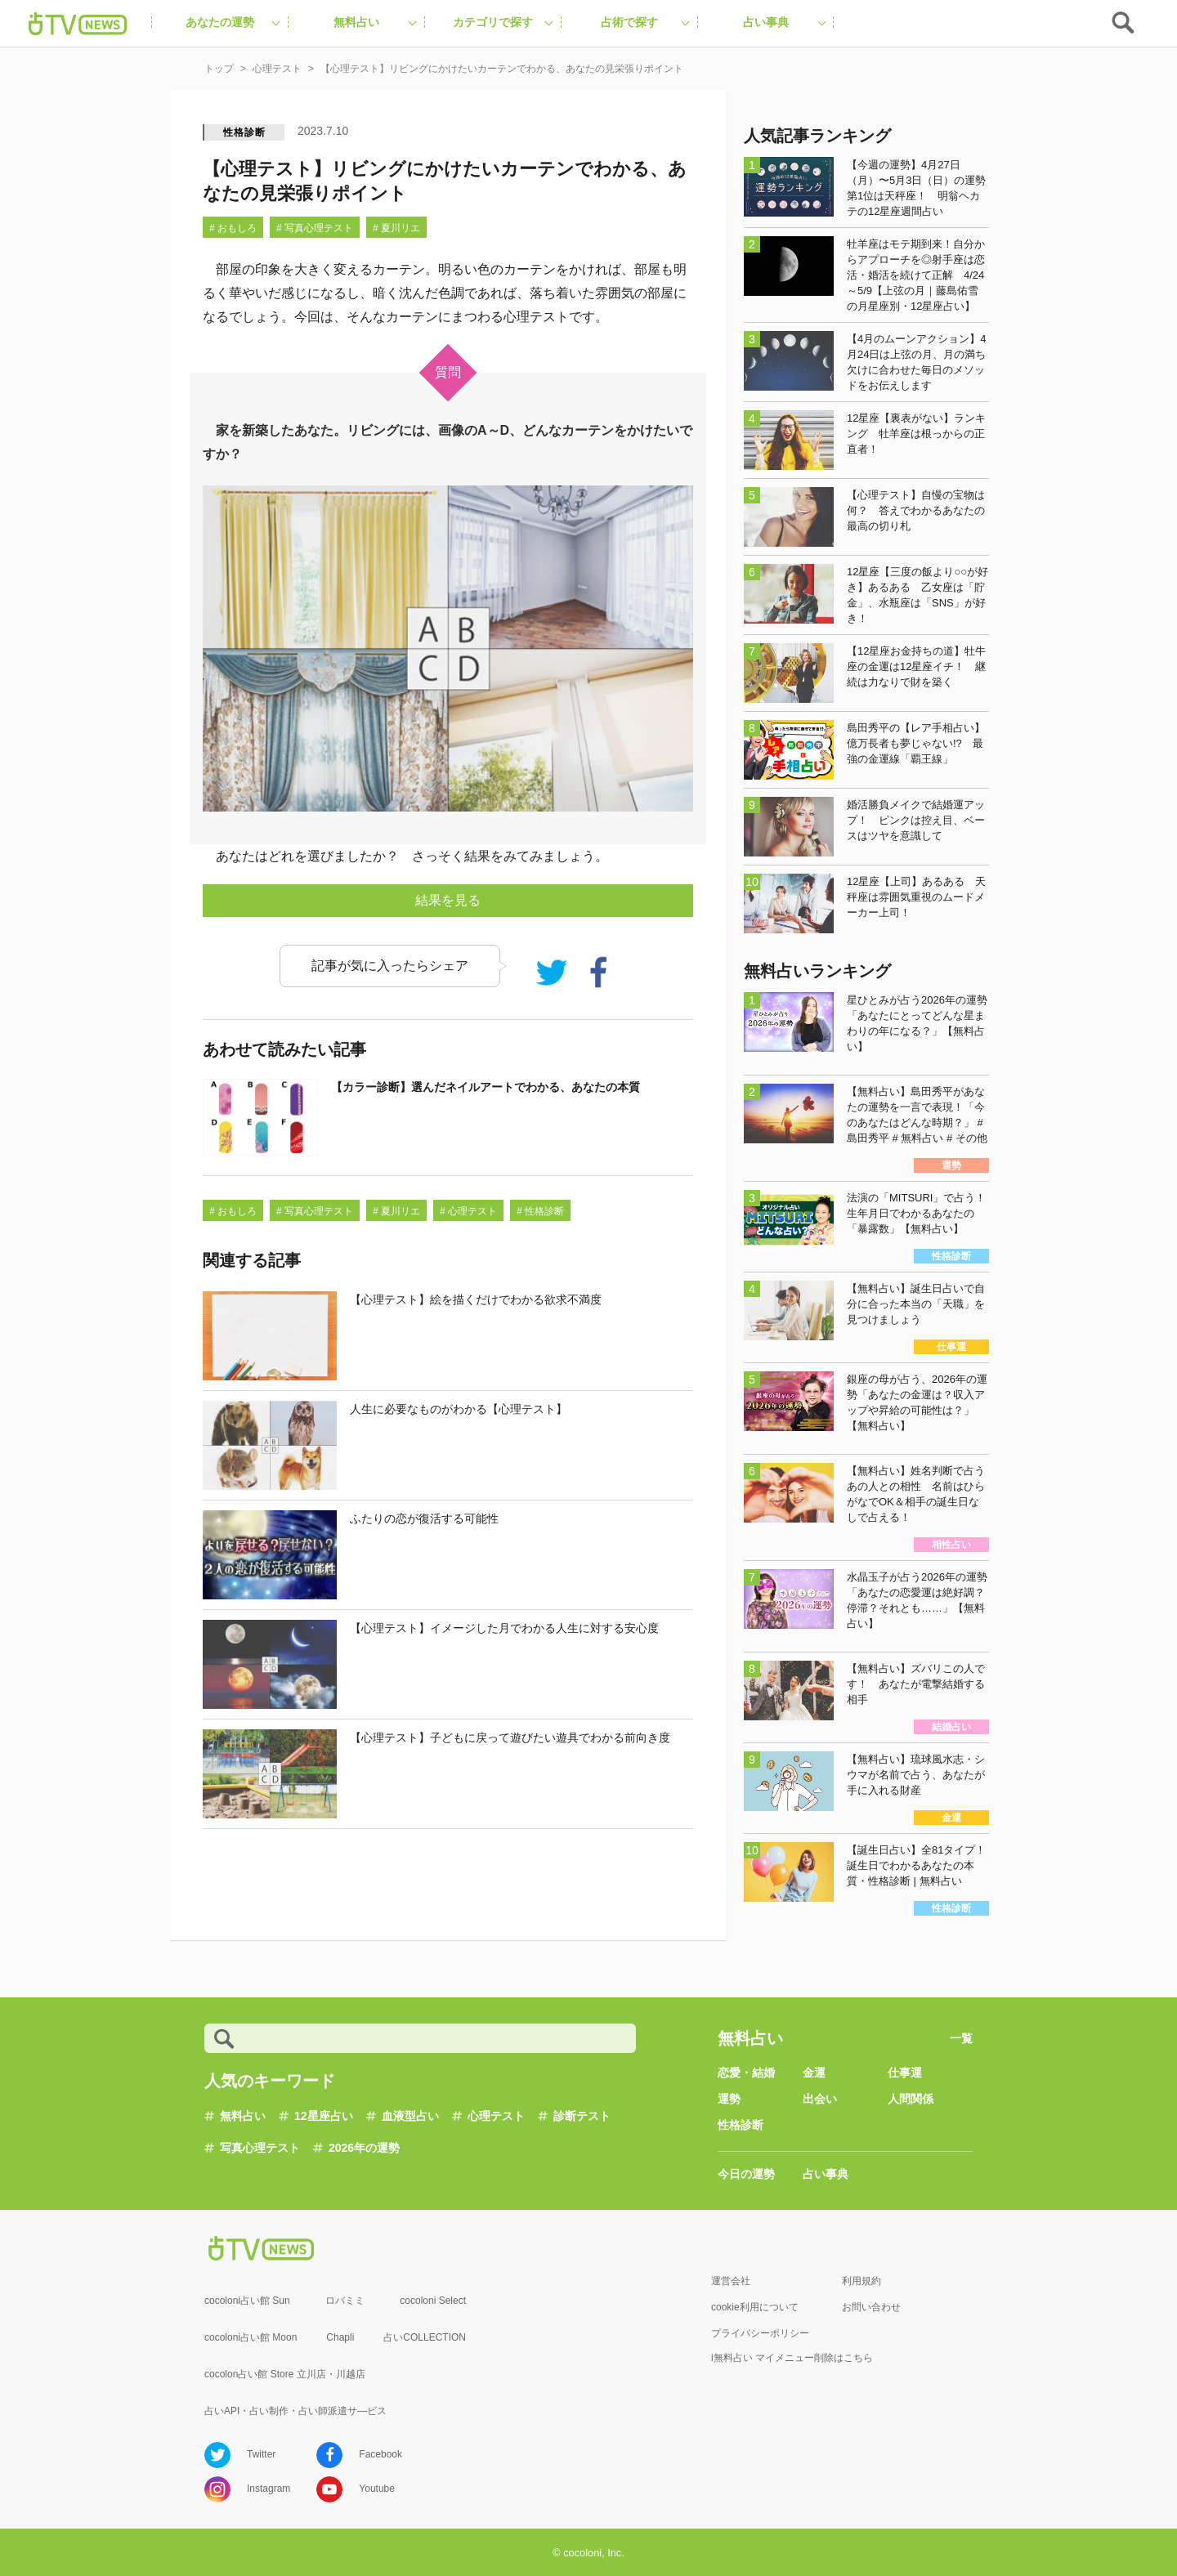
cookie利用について (755, 2307)
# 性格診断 (540, 1211)
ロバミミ (345, 2300)
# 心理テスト (468, 1211)
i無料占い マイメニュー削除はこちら (792, 2358)
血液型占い (410, 2115)
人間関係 (910, 2098)
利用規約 (861, 2281)
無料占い (243, 2115)
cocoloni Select (433, 2300)
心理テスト (496, 2115)
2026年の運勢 (364, 2147)
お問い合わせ (871, 2307)
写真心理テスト (260, 2147)
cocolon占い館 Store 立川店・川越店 (284, 2374)
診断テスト (582, 2115)
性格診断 (244, 132)
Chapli (340, 2337)
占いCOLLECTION (424, 2337)
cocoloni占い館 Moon (250, 2337)
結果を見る (448, 900)
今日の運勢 (746, 2173)
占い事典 (825, 2173)
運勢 (729, 2098)
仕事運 (905, 2072)
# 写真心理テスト (314, 228)
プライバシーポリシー (760, 2333)
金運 (814, 2072)
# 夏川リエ (396, 228)
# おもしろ (233, 228)
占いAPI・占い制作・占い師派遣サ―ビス (295, 2411)
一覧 (961, 2038)
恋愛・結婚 (746, 2072)
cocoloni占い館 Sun (247, 2300)
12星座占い (323, 2115)
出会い (820, 2098)
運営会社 (730, 2281)
